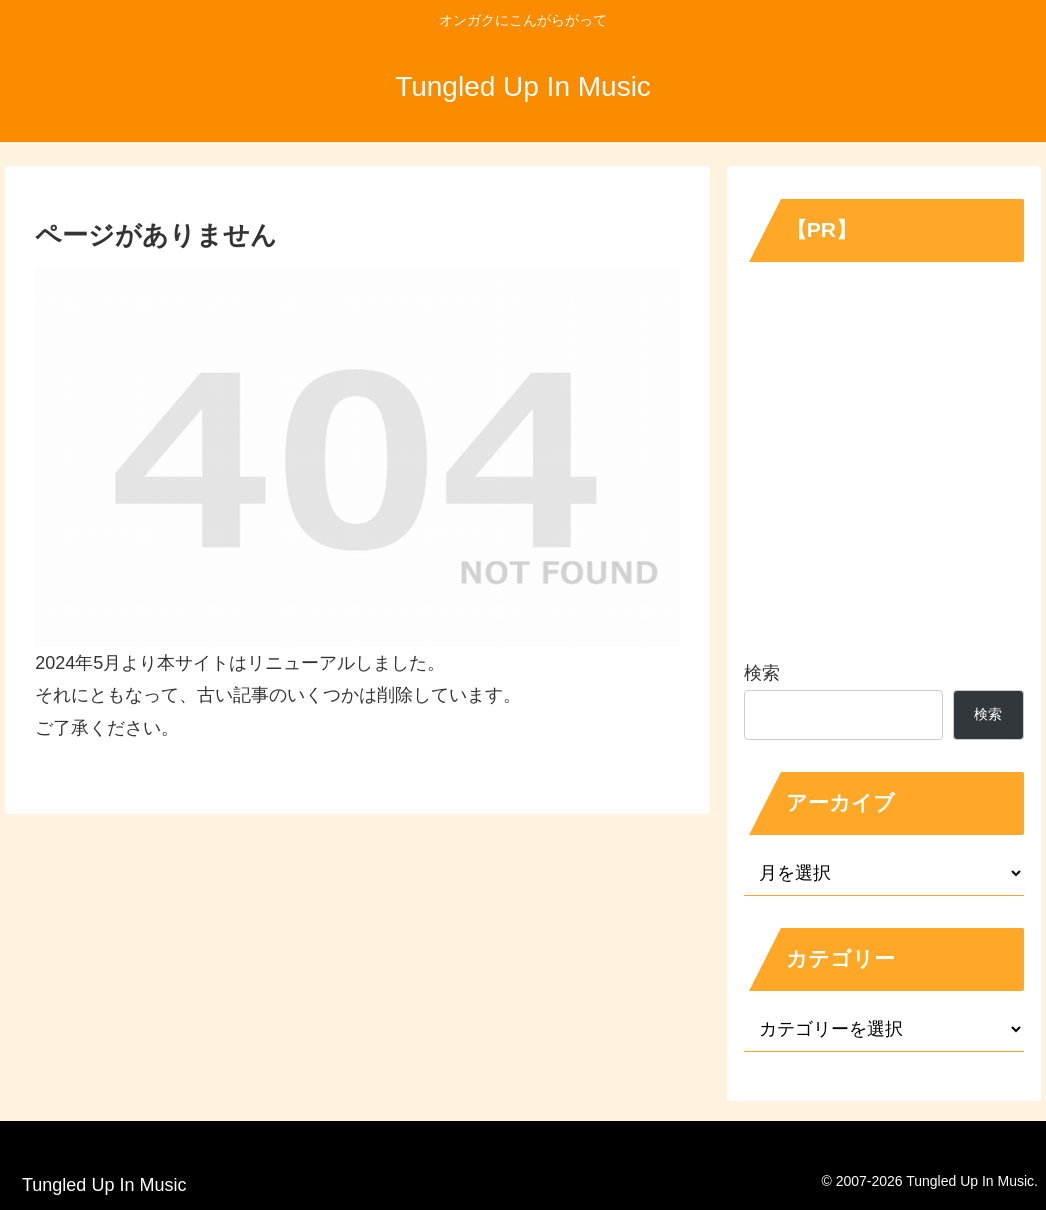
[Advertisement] (884, 467)
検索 (762, 673)
